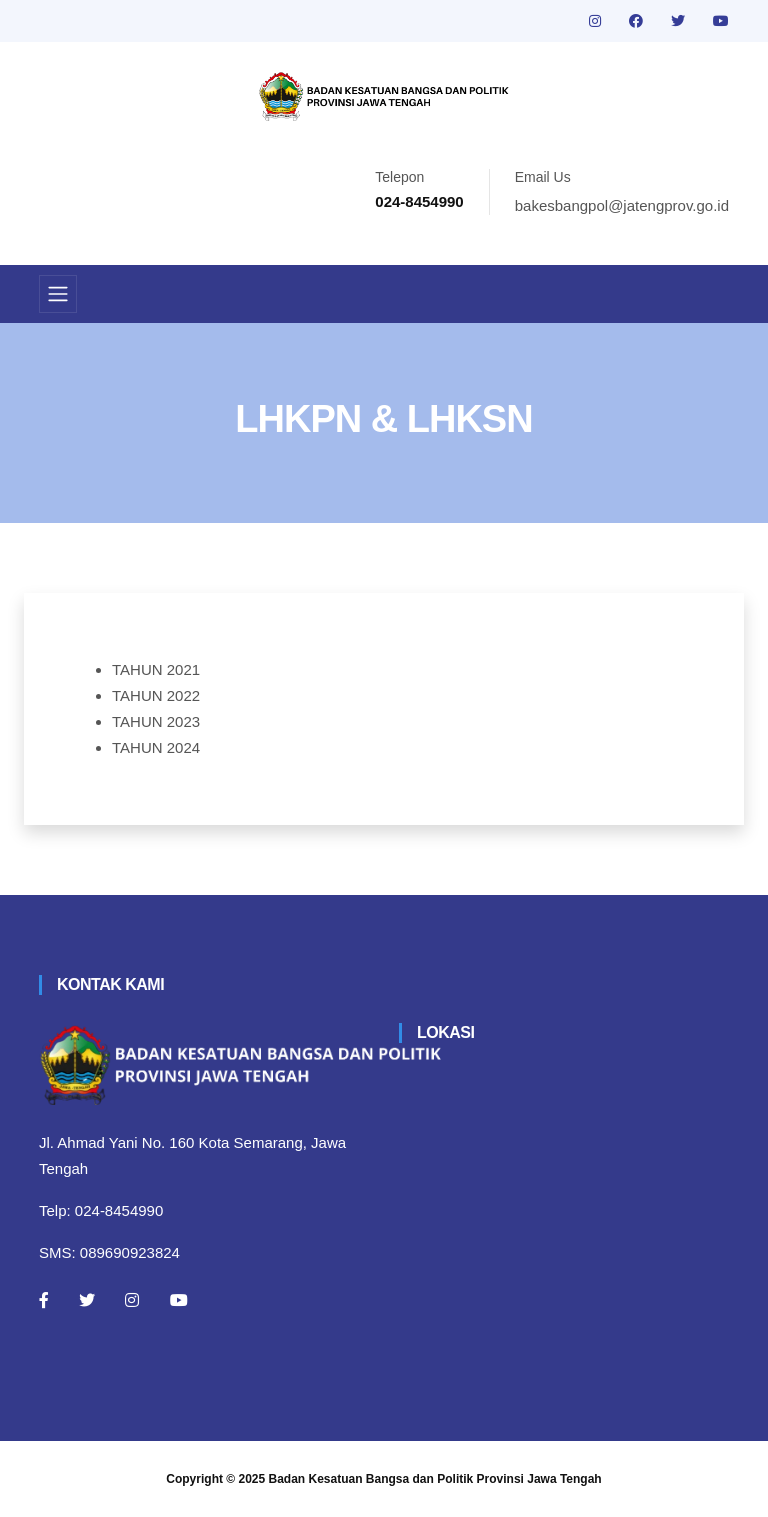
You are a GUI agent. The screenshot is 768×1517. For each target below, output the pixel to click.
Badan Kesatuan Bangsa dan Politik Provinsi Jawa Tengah (435, 1479)
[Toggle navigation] (58, 294)
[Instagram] (132, 1300)
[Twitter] (87, 1300)
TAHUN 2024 (156, 747)
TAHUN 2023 (156, 721)
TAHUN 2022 (156, 695)
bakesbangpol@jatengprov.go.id (622, 205)
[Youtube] (179, 1300)
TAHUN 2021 (156, 669)
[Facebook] (44, 1300)
